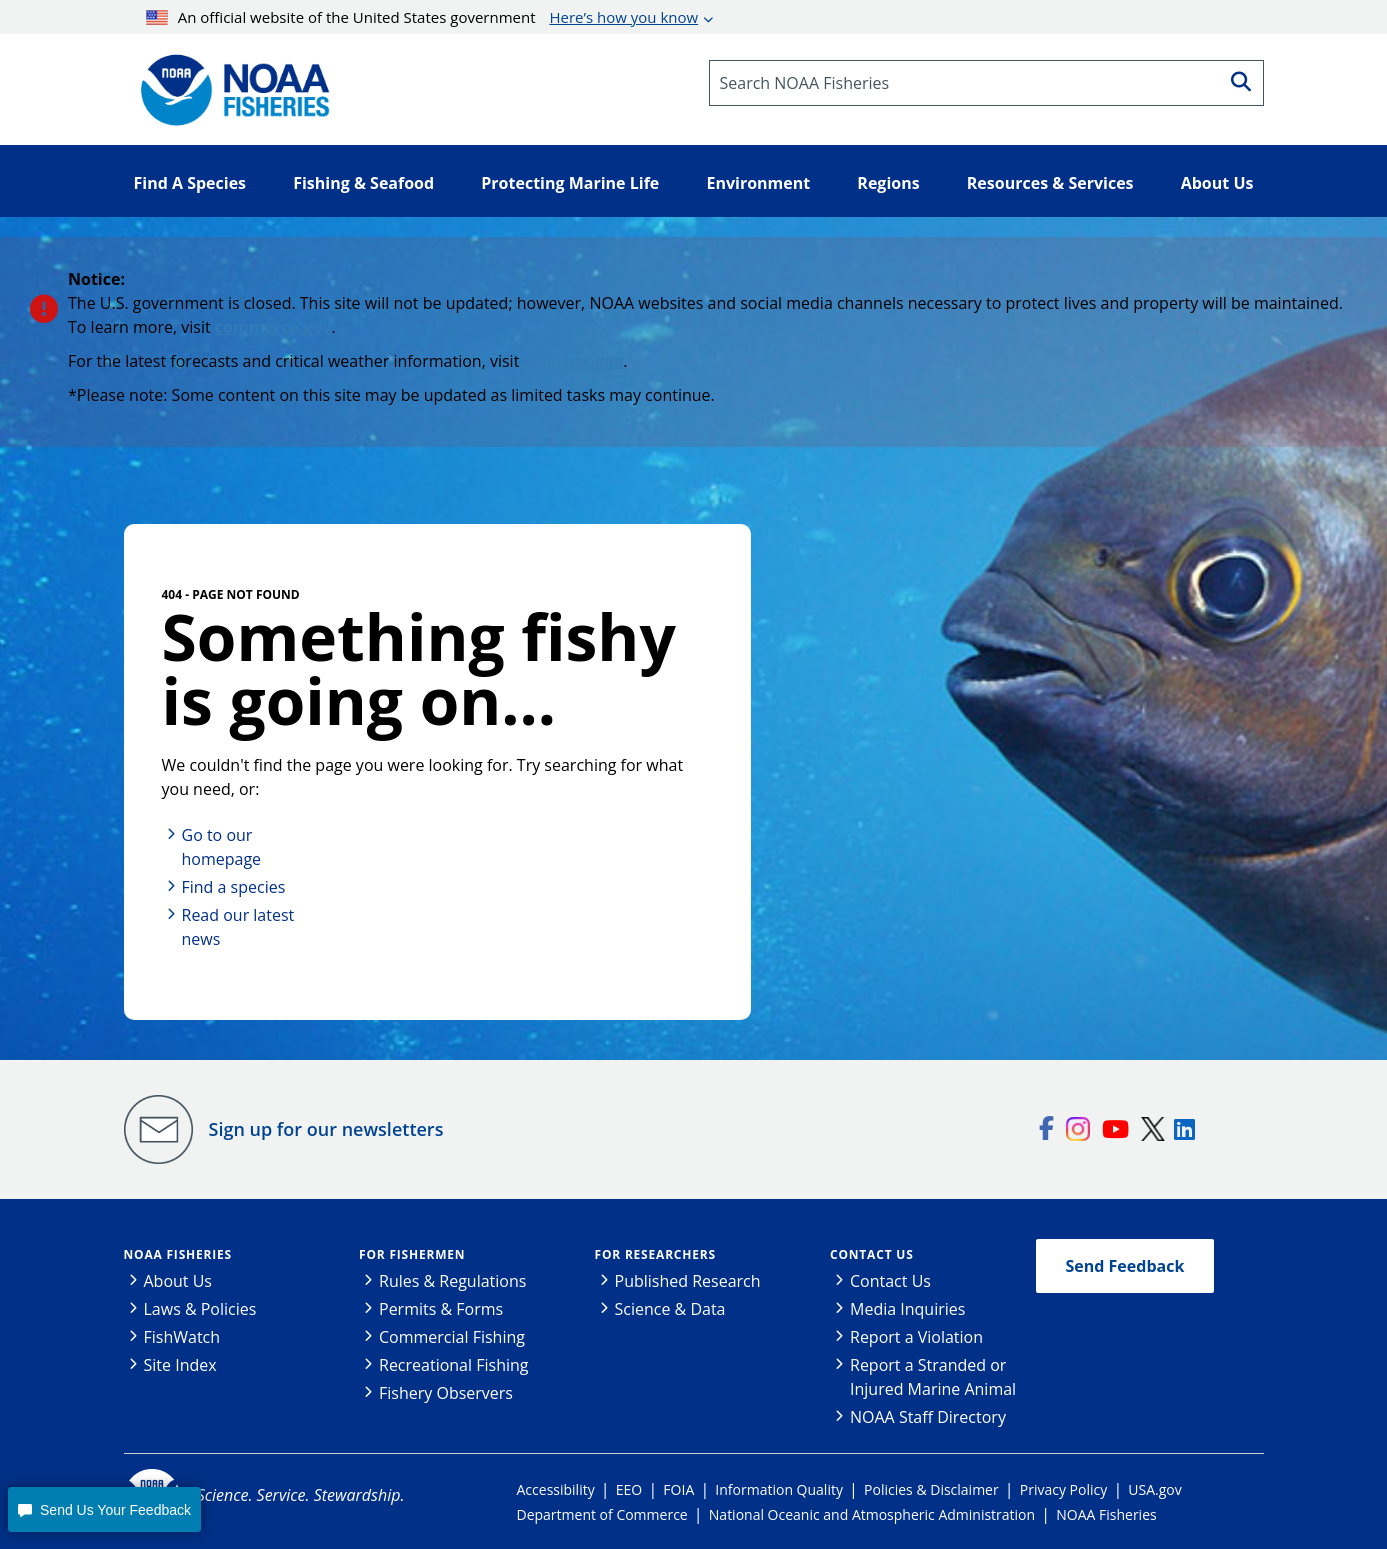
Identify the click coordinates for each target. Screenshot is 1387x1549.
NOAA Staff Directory (928, 1417)
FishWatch (182, 1337)
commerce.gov (273, 327)
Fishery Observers (446, 1393)
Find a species (234, 887)
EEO (629, 1489)
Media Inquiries (907, 1309)
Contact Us (872, 1254)
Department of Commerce (602, 1514)
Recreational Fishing (453, 1365)
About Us (178, 1281)
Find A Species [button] (190, 183)
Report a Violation (916, 1337)
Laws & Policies (200, 1309)
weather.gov (574, 361)
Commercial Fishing (452, 1337)
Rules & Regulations (452, 1281)
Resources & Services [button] (1050, 183)
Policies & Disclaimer (931, 1489)
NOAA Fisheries (178, 1254)
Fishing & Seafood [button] (363, 183)
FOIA (678, 1489)
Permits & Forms (441, 1309)
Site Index (180, 1365)
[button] (104, 1509)
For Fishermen (412, 1254)
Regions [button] (888, 183)
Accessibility (556, 1489)
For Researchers (655, 1254)
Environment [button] (758, 183)
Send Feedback (1125, 1266)
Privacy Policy (1063, 1489)
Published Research (688, 1281)
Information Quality (779, 1489)
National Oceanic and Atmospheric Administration (872, 1514)
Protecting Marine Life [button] (570, 183)
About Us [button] (1217, 183)
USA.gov (1154, 1489)
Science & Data (670, 1309)
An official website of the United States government (422, 17)
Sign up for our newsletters (326, 1129)
